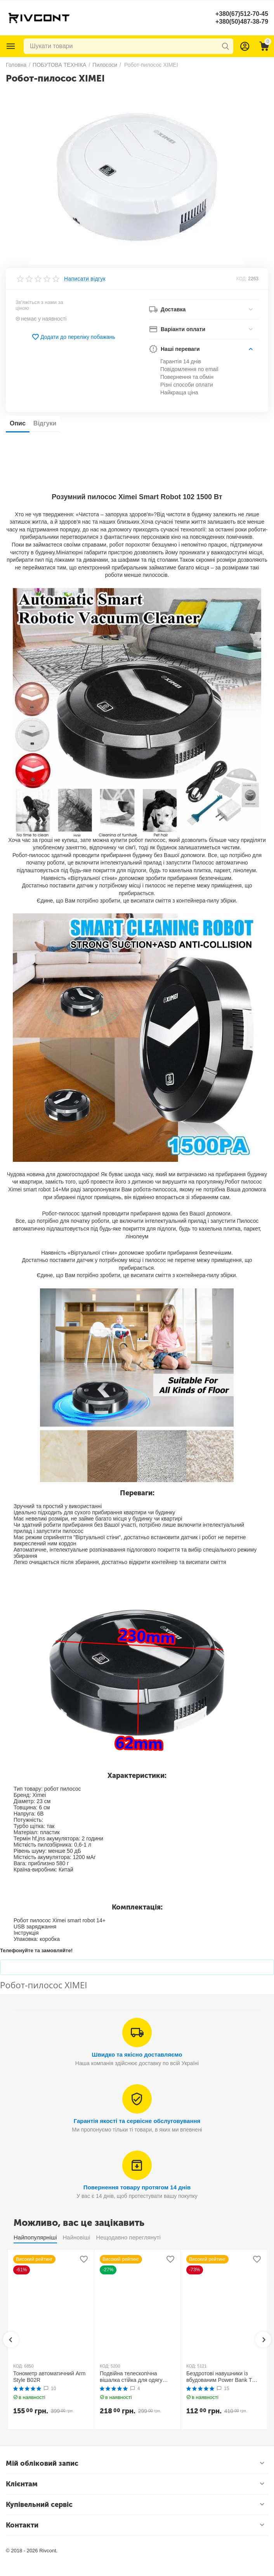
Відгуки (45, 423)
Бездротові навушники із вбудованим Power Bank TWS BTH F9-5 (223, 2376)
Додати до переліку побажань (73, 337)
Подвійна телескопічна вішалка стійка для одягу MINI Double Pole (131, 2376)
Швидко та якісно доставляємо (137, 2054)
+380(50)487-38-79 (241, 21)
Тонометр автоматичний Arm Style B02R (49, 2376)
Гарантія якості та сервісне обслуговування (137, 2121)
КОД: (241, 278)
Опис (18, 423)
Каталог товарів (10, 46)
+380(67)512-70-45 (241, 13)
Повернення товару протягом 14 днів (137, 2187)
